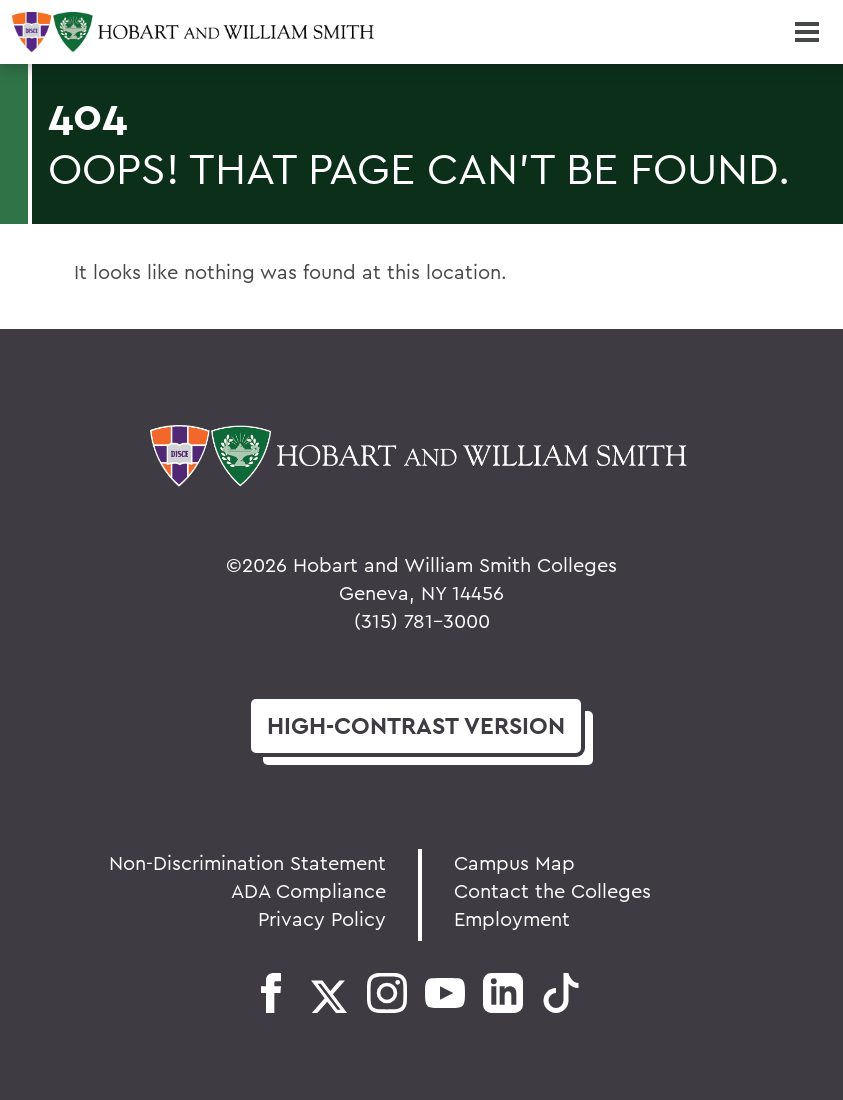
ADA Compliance (308, 890)
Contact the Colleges (552, 890)
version (416, 725)
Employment (512, 918)
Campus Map (514, 862)
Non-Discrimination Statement (247, 862)
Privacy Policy (322, 918)
